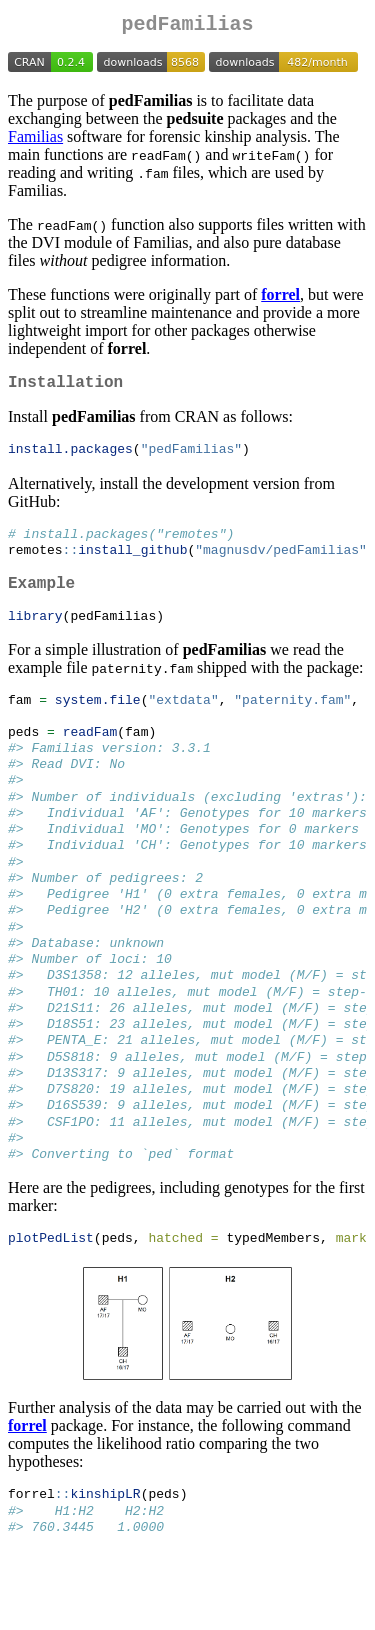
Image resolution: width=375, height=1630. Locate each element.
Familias (35, 140)
